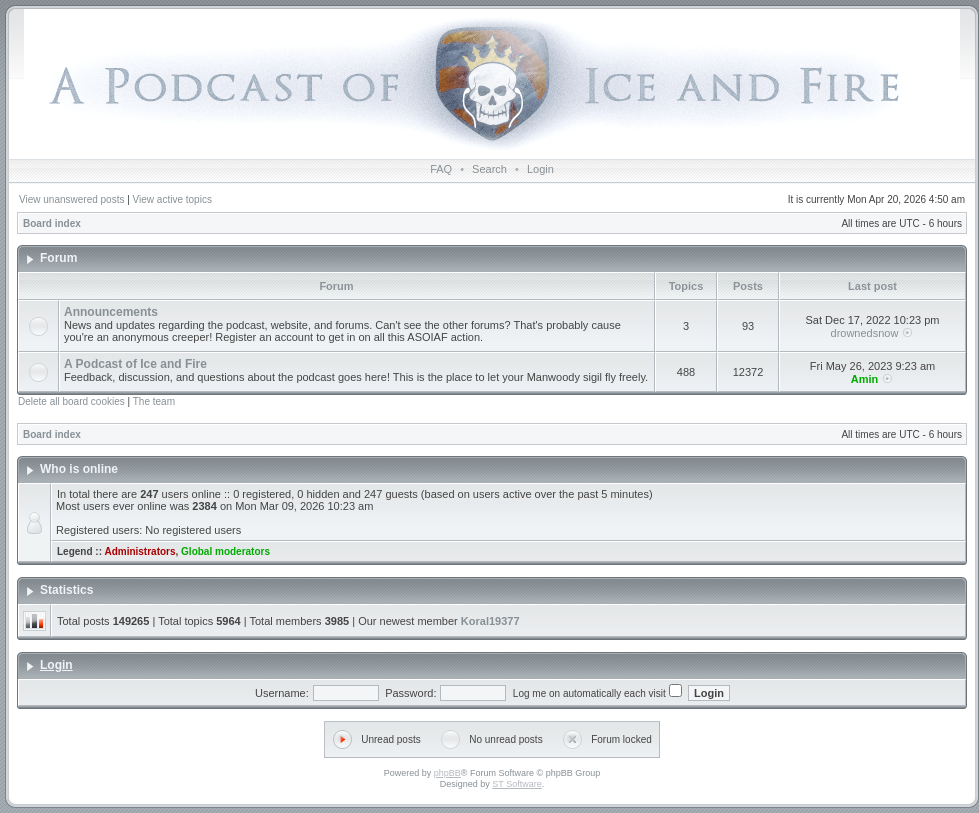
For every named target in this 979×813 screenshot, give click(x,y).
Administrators (139, 551)
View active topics (172, 199)
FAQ (441, 169)
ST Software (516, 784)
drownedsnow (865, 333)
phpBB (447, 773)
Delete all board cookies (71, 401)
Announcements (111, 312)
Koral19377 (490, 621)
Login (540, 169)
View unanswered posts (71, 199)
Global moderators (225, 551)
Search (489, 169)
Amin (865, 379)
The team (154, 401)
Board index (52, 223)
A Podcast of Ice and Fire (135, 364)
